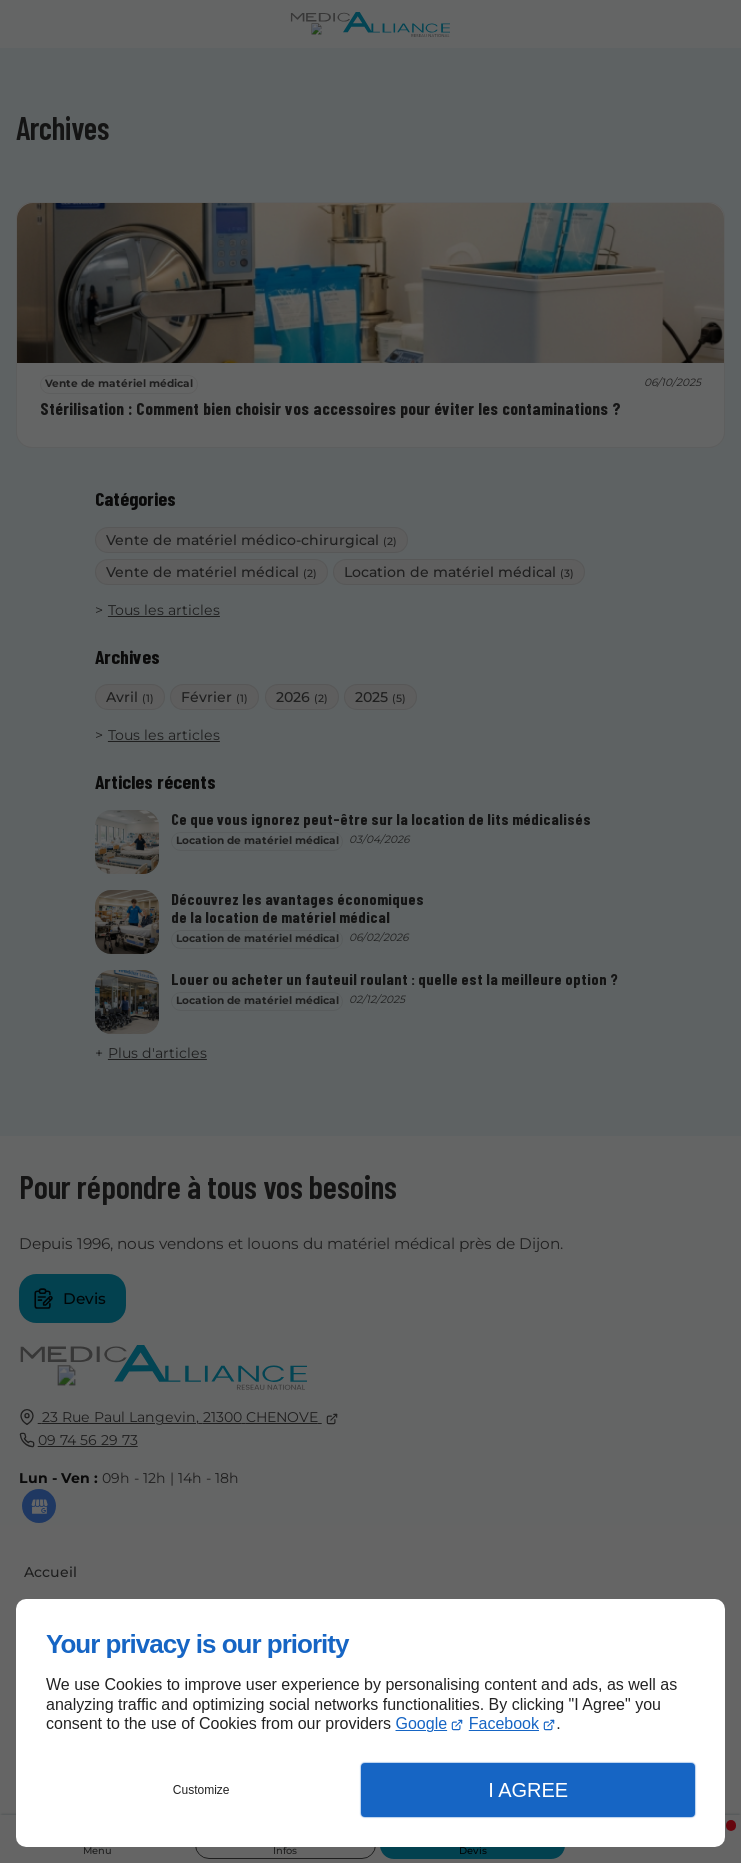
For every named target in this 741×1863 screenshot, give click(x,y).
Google (422, 1723)
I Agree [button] (528, 1790)
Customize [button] (201, 1790)
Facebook (504, 1723)
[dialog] (370, 1723)
